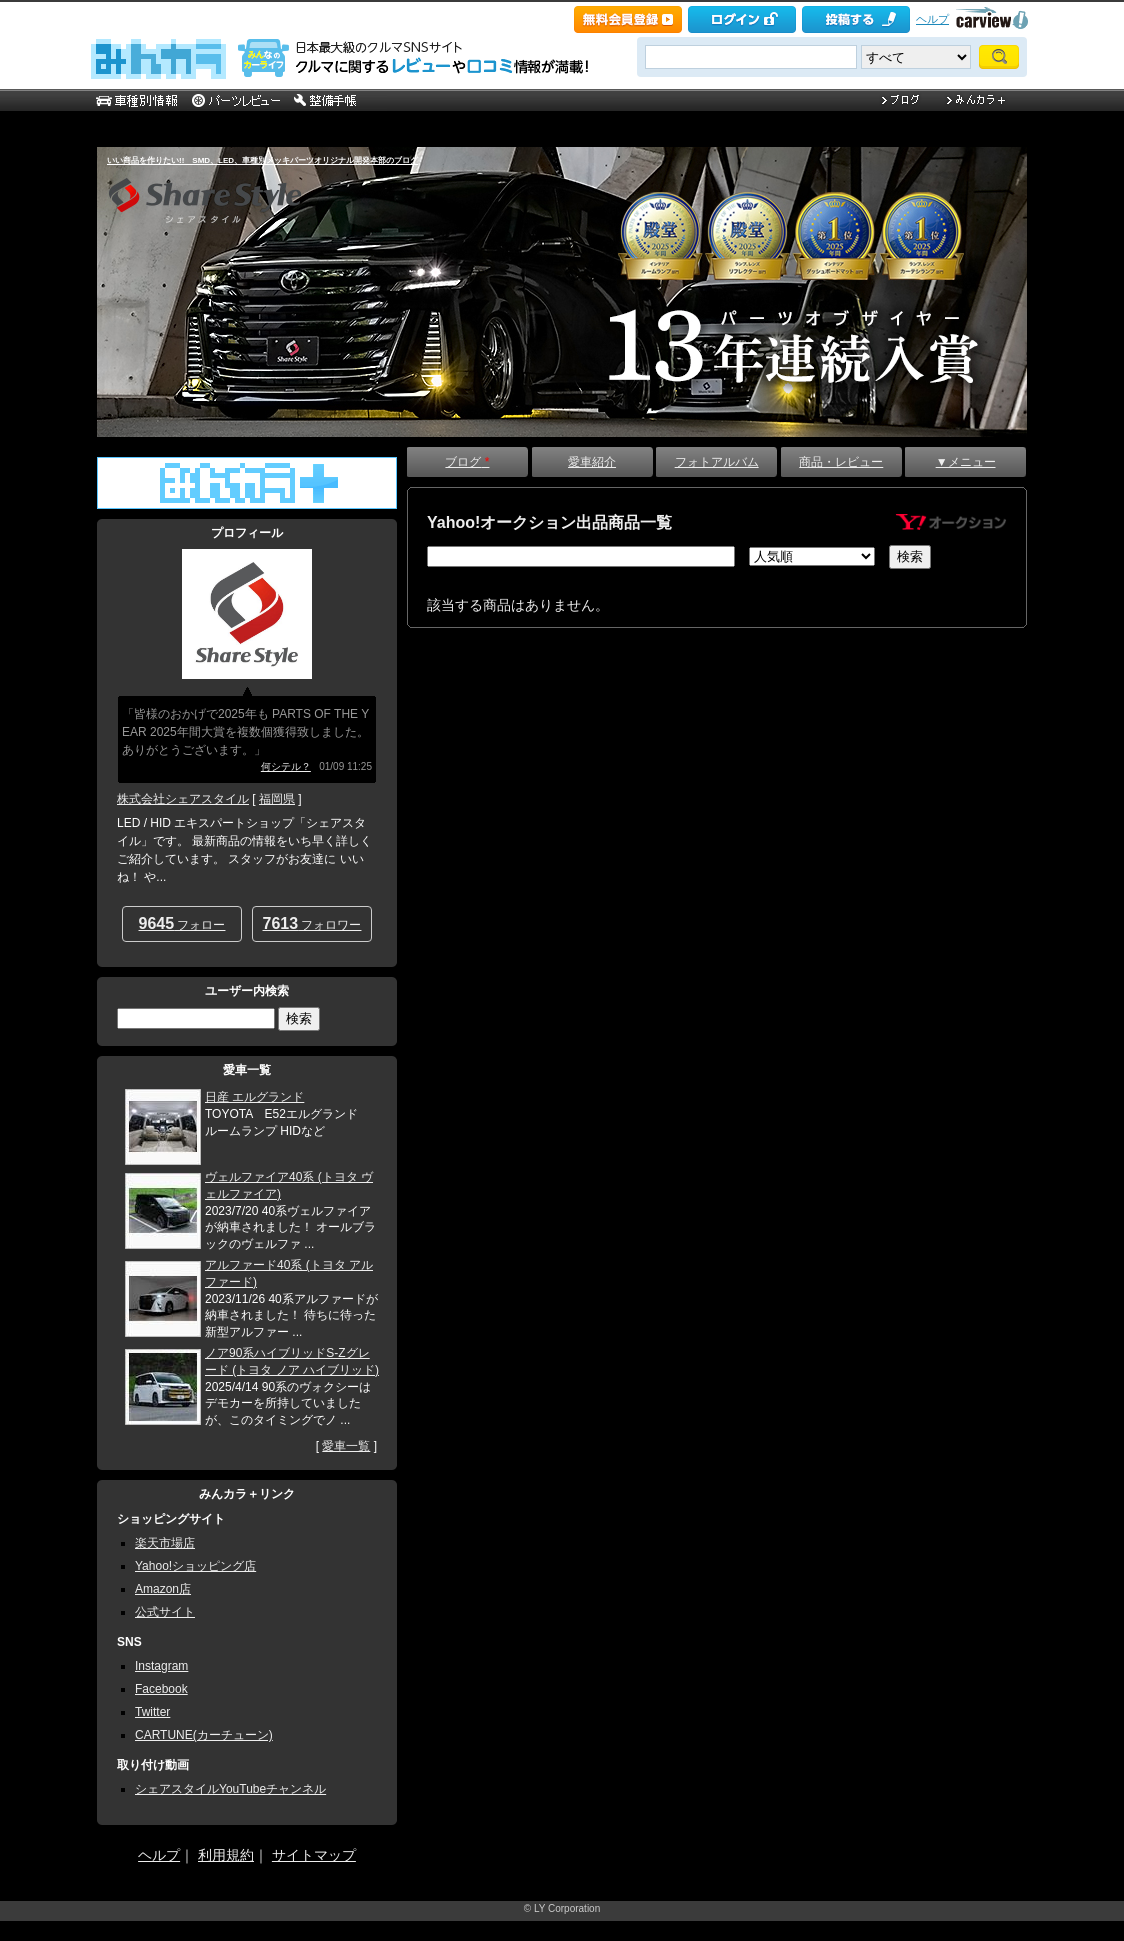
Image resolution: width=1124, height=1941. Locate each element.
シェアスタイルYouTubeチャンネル (230, 1789)
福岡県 (277, 799)
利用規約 (226, 1855)
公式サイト (165, 1612)
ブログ (467, 462)
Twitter (152, 1712)
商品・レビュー (841, 462)
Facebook (161, 1689)
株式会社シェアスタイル (183, 799)
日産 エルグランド (254, 1097)
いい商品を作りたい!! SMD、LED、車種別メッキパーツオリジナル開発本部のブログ (262, 160)
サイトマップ (314, 1855)
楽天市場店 (165, 1543)
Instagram (161, 1666)
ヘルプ (932, 19)
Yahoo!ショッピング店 (195, 1566)
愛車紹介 (592, 462)
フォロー (182, 923)
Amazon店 (163, 1589)
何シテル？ (286, 766)
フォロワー (312, 923)
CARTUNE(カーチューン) (204, 1735)
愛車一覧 (346, 1446)
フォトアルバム (717, 462)
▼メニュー (966, 462)
